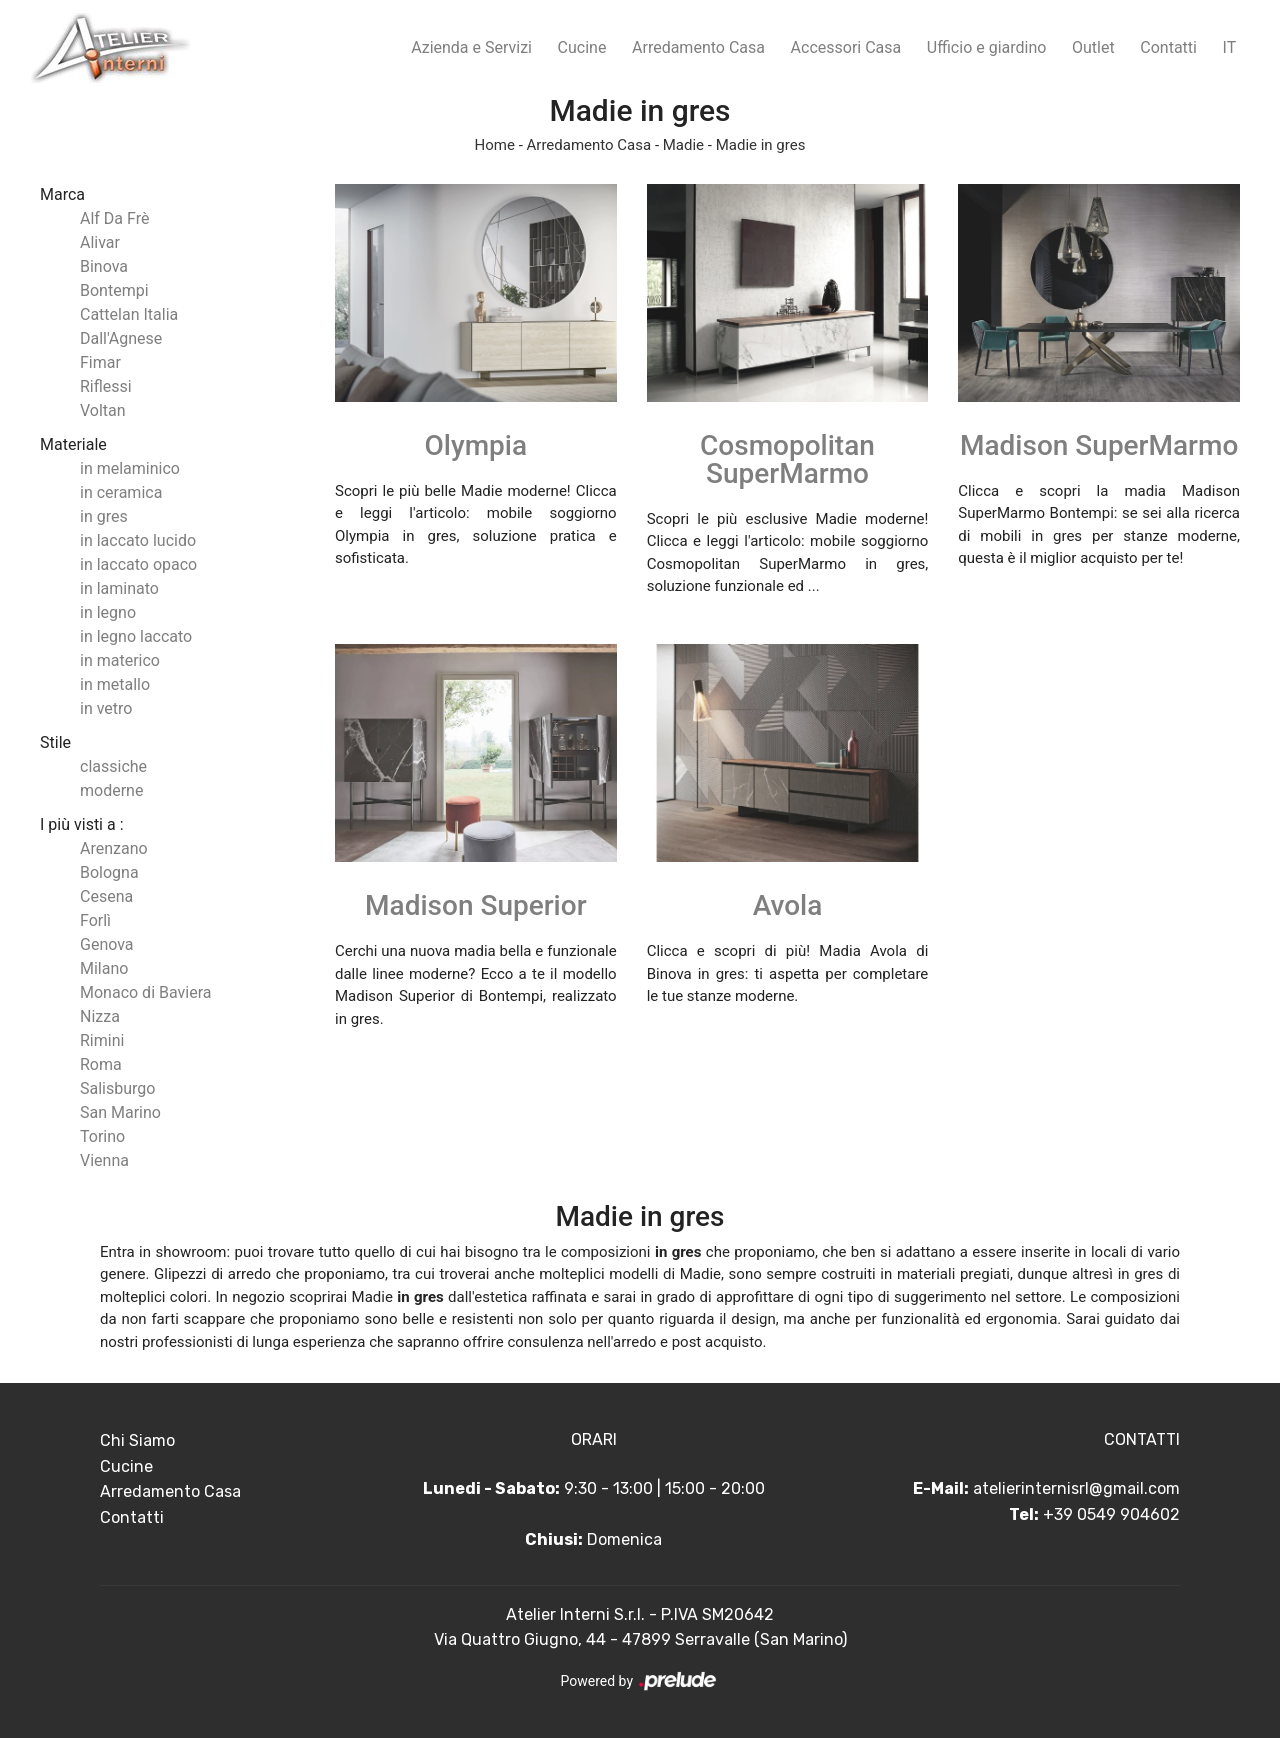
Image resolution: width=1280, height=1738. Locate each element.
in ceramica (121, 492)
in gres (104, 516)
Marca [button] (62, 194)
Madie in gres (761, 145)
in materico (120, 660)
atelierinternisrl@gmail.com (1076, 1488)
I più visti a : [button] (82, 824)
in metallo (115, 684)
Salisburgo (117, 1088)
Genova (107, 944)
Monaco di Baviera (145, 992)
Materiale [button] (73, 444)
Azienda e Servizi (471, 47)
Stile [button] (55, 742)
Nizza (100, 1016)
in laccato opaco (138, 564)
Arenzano (114, 848)
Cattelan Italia (129, 314)
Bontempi (114, 290)
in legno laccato (136, 636)
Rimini (102, 1040)
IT (1230, 47)
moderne (111, 790)
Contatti (1168, 47)
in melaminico (130, 468)
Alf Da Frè (114, 218)
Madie (683, 145)
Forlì (95, 920)
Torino (102, 1136)
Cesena (106, 896)
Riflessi (106, 386)
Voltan (103, 410)
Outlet (1093, 47)
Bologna (109, 872)
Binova (104, 266)
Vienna (104, 1160)
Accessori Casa (846, 47)
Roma (101, 1064)
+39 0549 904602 (1111, 1514)
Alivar (100, 242)
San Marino (120, 1112)
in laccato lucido (138, 540)
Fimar (100, 362)
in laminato (119, 588)
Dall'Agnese (121, 338)
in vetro (106, 708)
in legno (108, 612)
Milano (104, 968)
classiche (113, 766)
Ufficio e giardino (987, 47)
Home (495, 145)
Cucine (582, 47)
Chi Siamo (137, 1440)
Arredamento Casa (698, 47)
